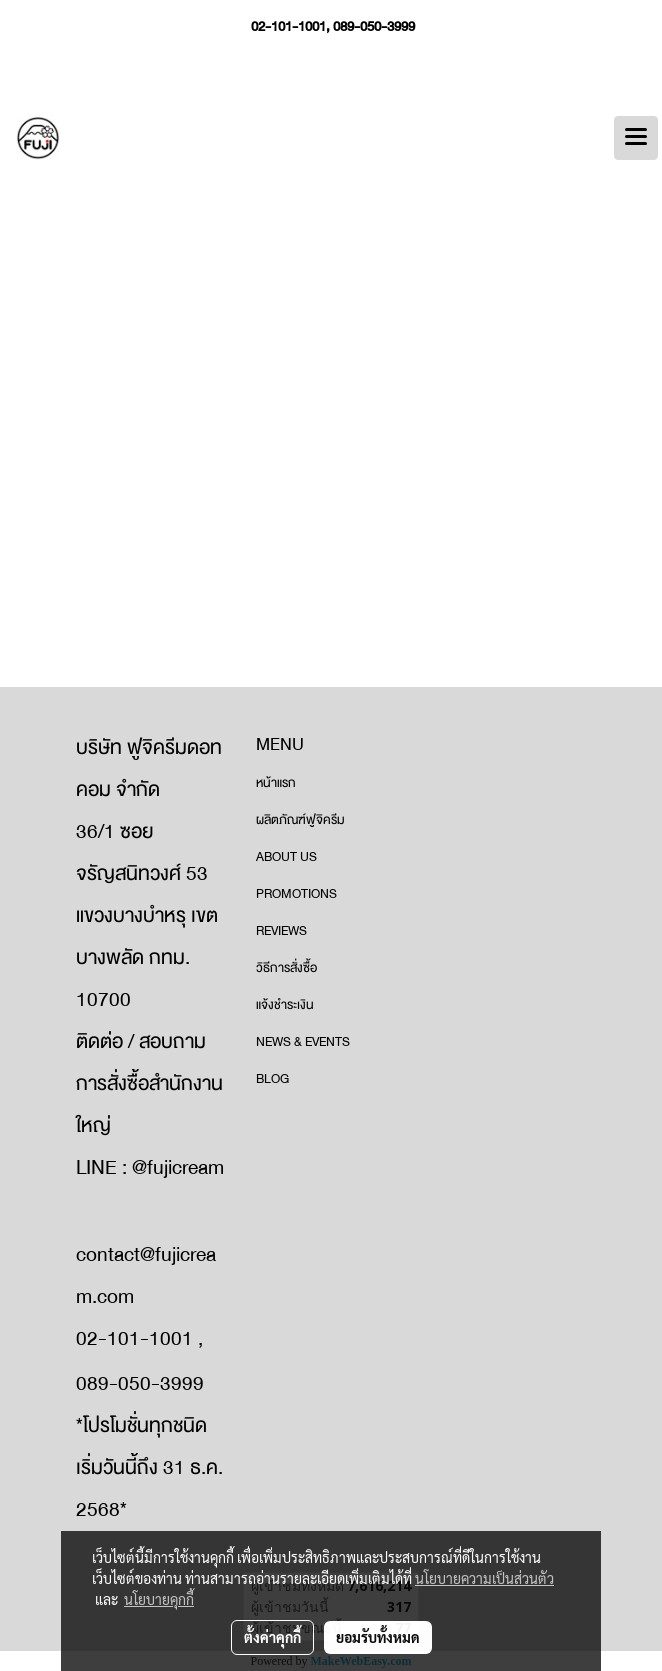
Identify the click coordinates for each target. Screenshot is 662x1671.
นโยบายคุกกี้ (159, 1599)
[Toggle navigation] (636, 138)
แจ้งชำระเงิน (285, 1005)
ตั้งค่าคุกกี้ (272, 1637)
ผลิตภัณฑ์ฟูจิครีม (300, 820)
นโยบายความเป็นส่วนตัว (484, 1578)
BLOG (272, 1079)
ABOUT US (286, 857)
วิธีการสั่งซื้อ (286, 968)
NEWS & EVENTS (303, 1042)
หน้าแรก (276, 783)
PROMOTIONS (296, 894)
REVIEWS (281, 931)
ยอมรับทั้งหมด (378, 1637)
